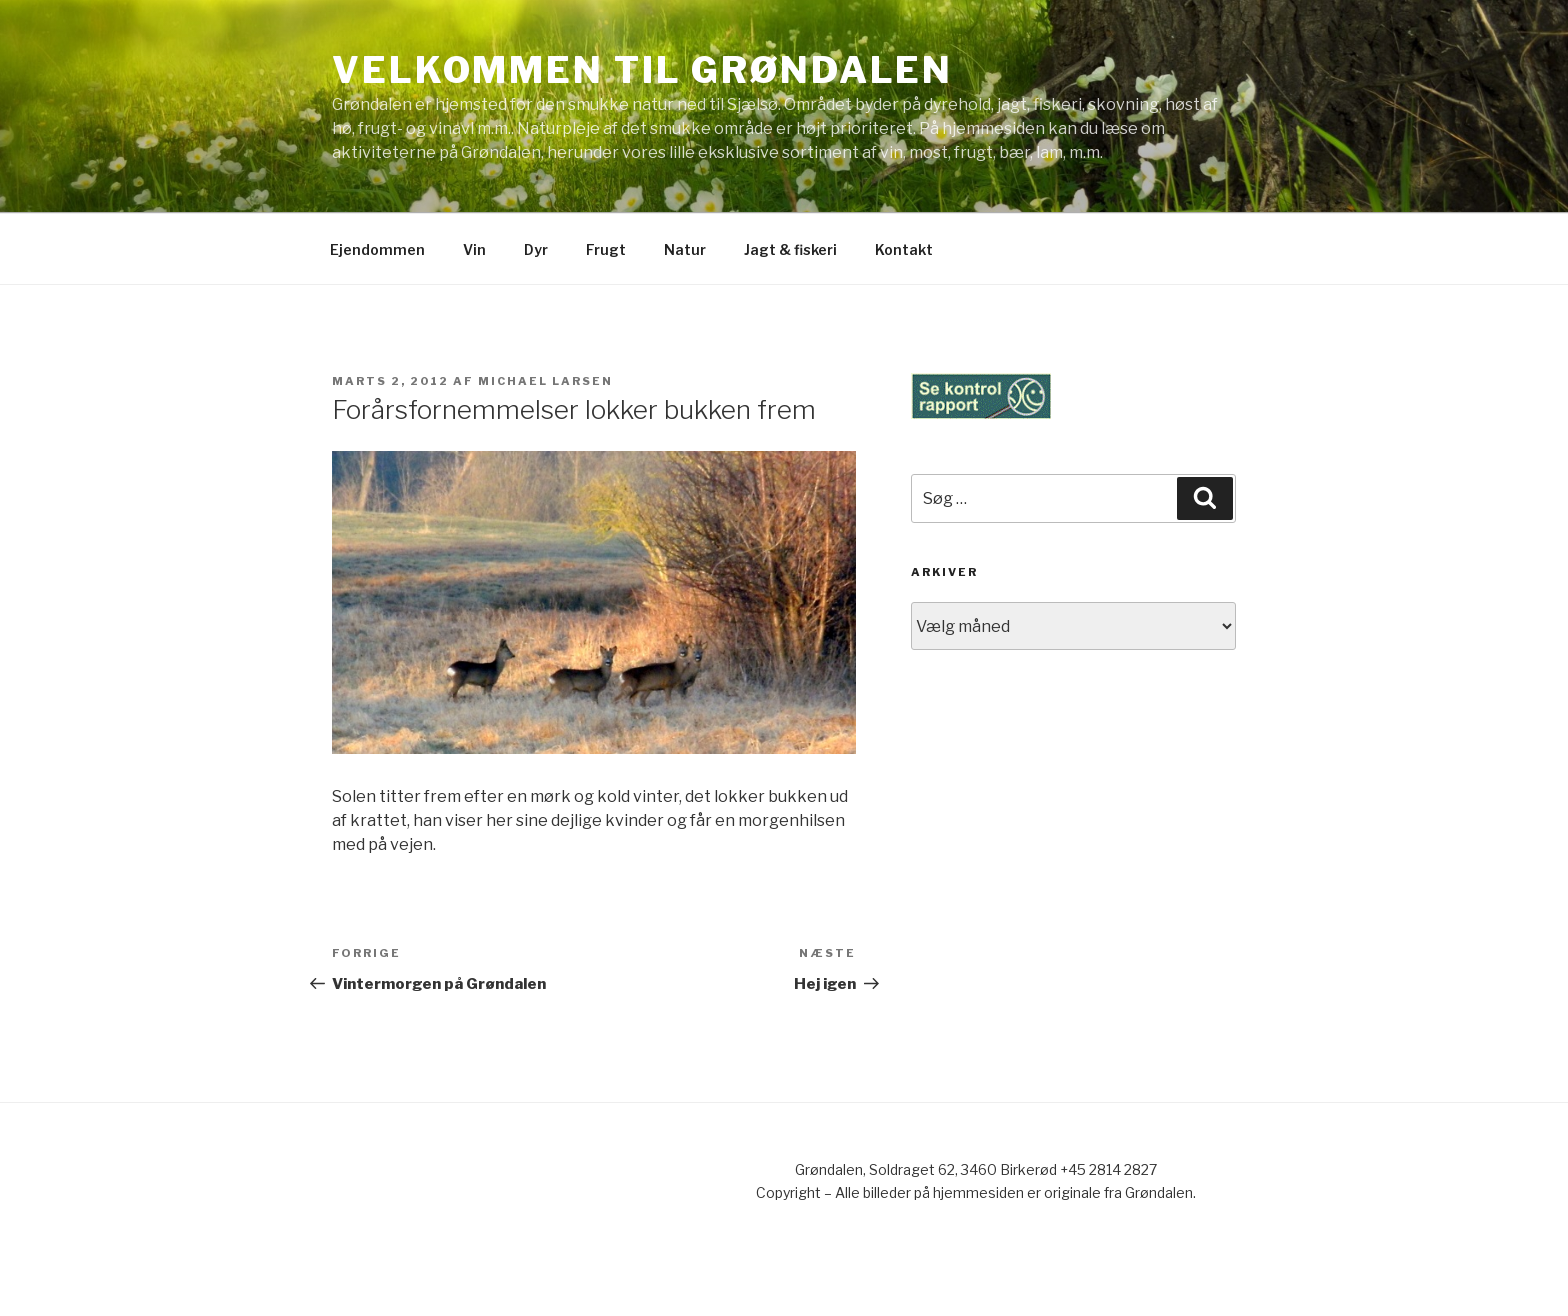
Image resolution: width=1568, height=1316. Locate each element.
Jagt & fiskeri (790, 249)
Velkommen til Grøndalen (642, 70)
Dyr (536, 249)
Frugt (606, 249)
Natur (685, 249)
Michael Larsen (545, 381)
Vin (474, 249)
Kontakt (904, 249)
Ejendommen (377, 249)
